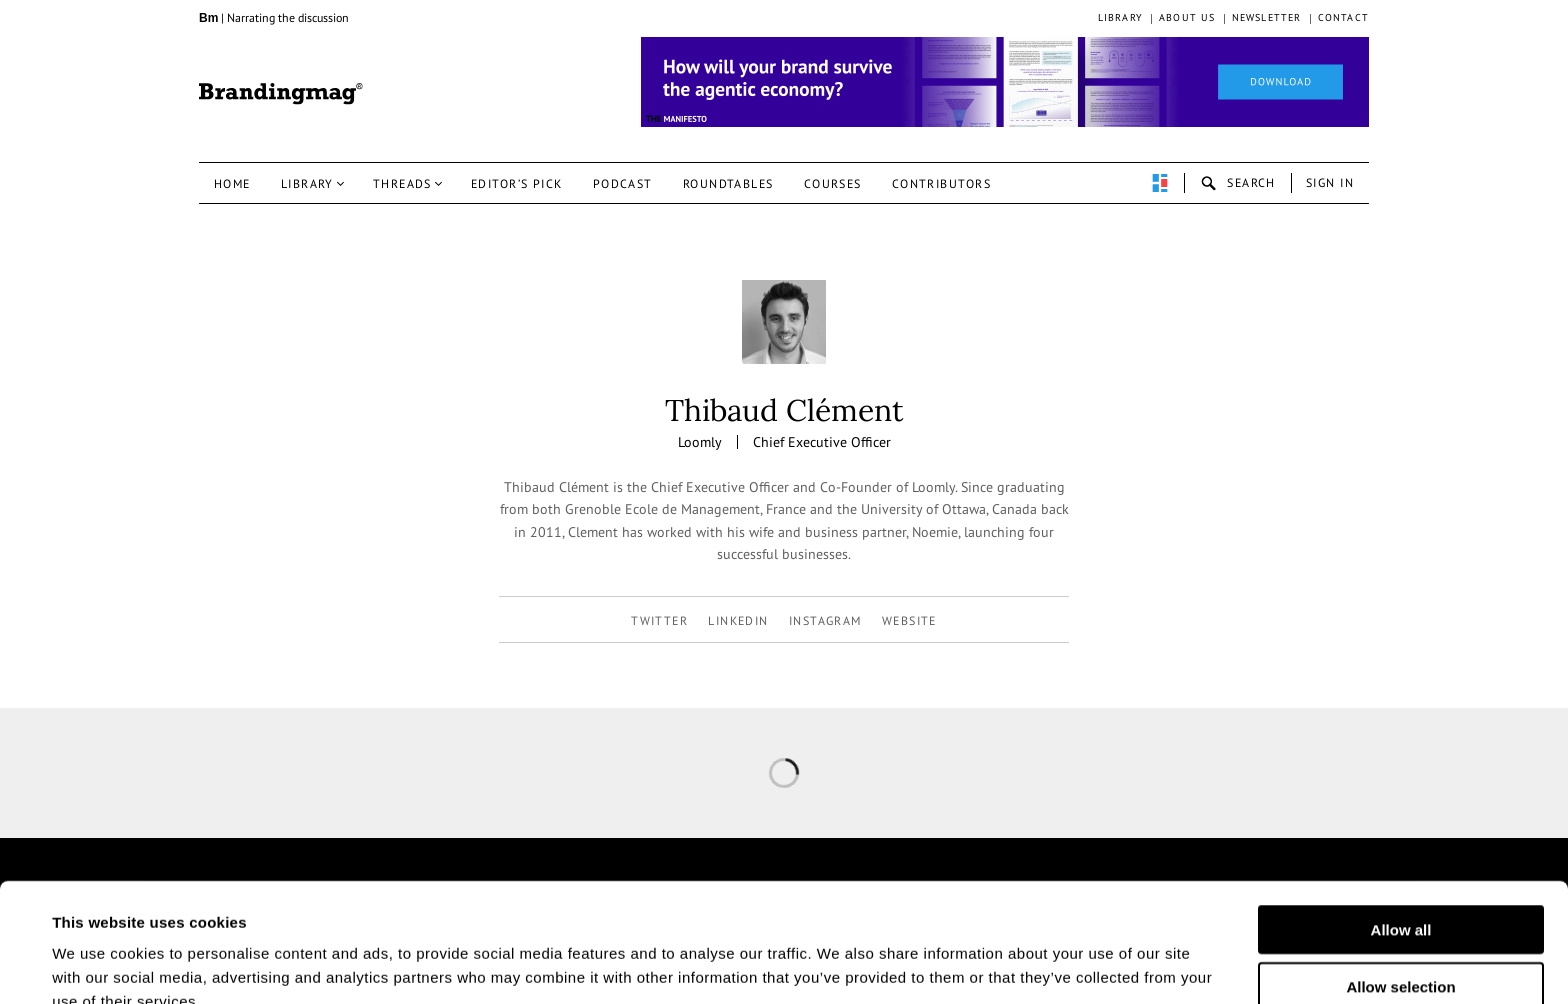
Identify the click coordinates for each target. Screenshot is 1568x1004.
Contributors (941, 183)
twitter (659, 620)
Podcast (623, 183)
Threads (402, 183)
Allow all (1401, 827)
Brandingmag (281, 94)
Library (1120, 17)
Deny (1401, 940)
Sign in (1330, 182)
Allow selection (1400, 884)
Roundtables (728, 183)
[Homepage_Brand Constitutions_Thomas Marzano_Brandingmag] (1005, 82)
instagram (825, 620)
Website (909, 620)
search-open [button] (1238, 183)
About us (1187, 17)
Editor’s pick (517, 183)
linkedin (738, 620)
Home (232, 183)
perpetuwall (1160, 183)
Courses (833, 183)
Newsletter (1267, 17)
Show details (988, 964)
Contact (1343, 17)
